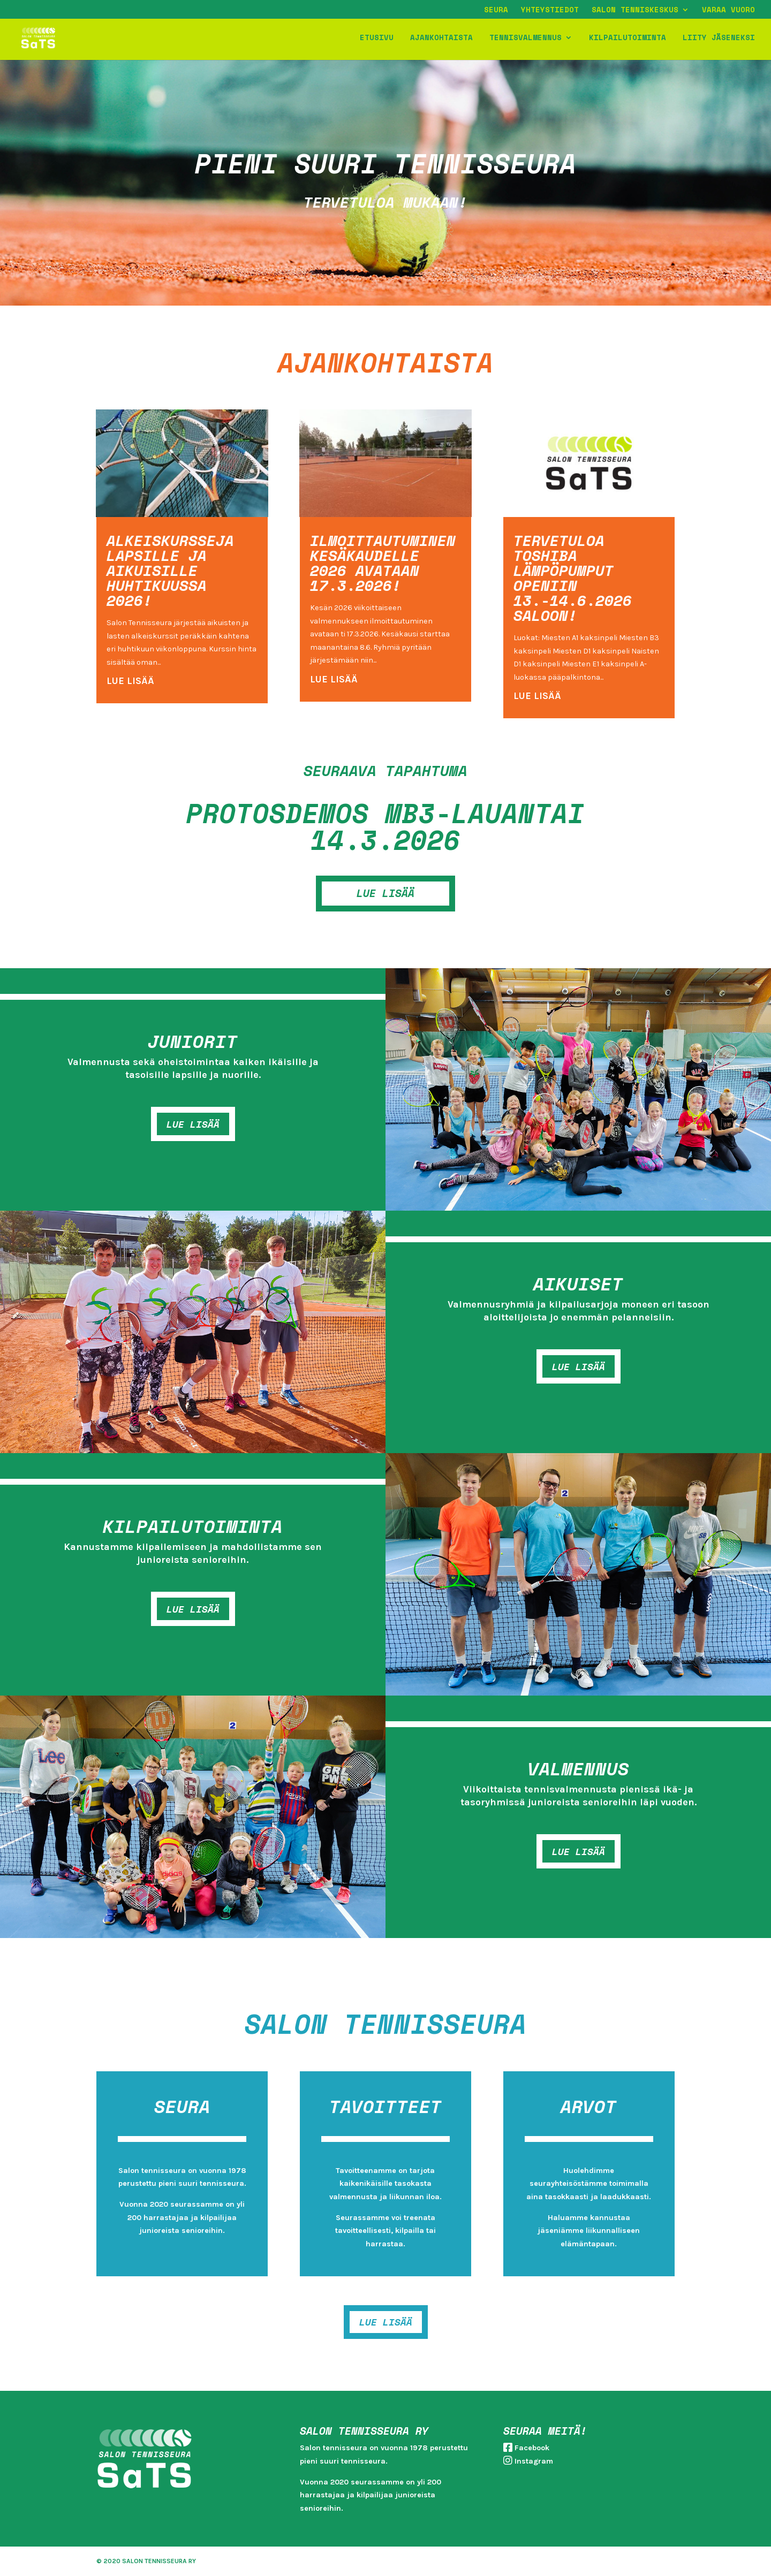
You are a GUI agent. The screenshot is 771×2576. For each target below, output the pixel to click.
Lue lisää (193, 1124)
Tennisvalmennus (525, 39)
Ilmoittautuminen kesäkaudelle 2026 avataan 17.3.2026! (383, 562)
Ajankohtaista (441, 39)
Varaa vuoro (728, 10)
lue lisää (130, 681)
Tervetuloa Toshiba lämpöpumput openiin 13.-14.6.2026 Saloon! (572, 577)
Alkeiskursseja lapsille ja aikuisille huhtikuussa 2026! (170, 570)
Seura (496, 10)
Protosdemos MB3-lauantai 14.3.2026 (385, 826)
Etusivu (377, 39)
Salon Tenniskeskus (635, 10)
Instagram (534, 2461)
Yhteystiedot (550, 10)
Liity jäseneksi (719, 39)
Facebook (532, 2447)
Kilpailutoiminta (627, 39)
